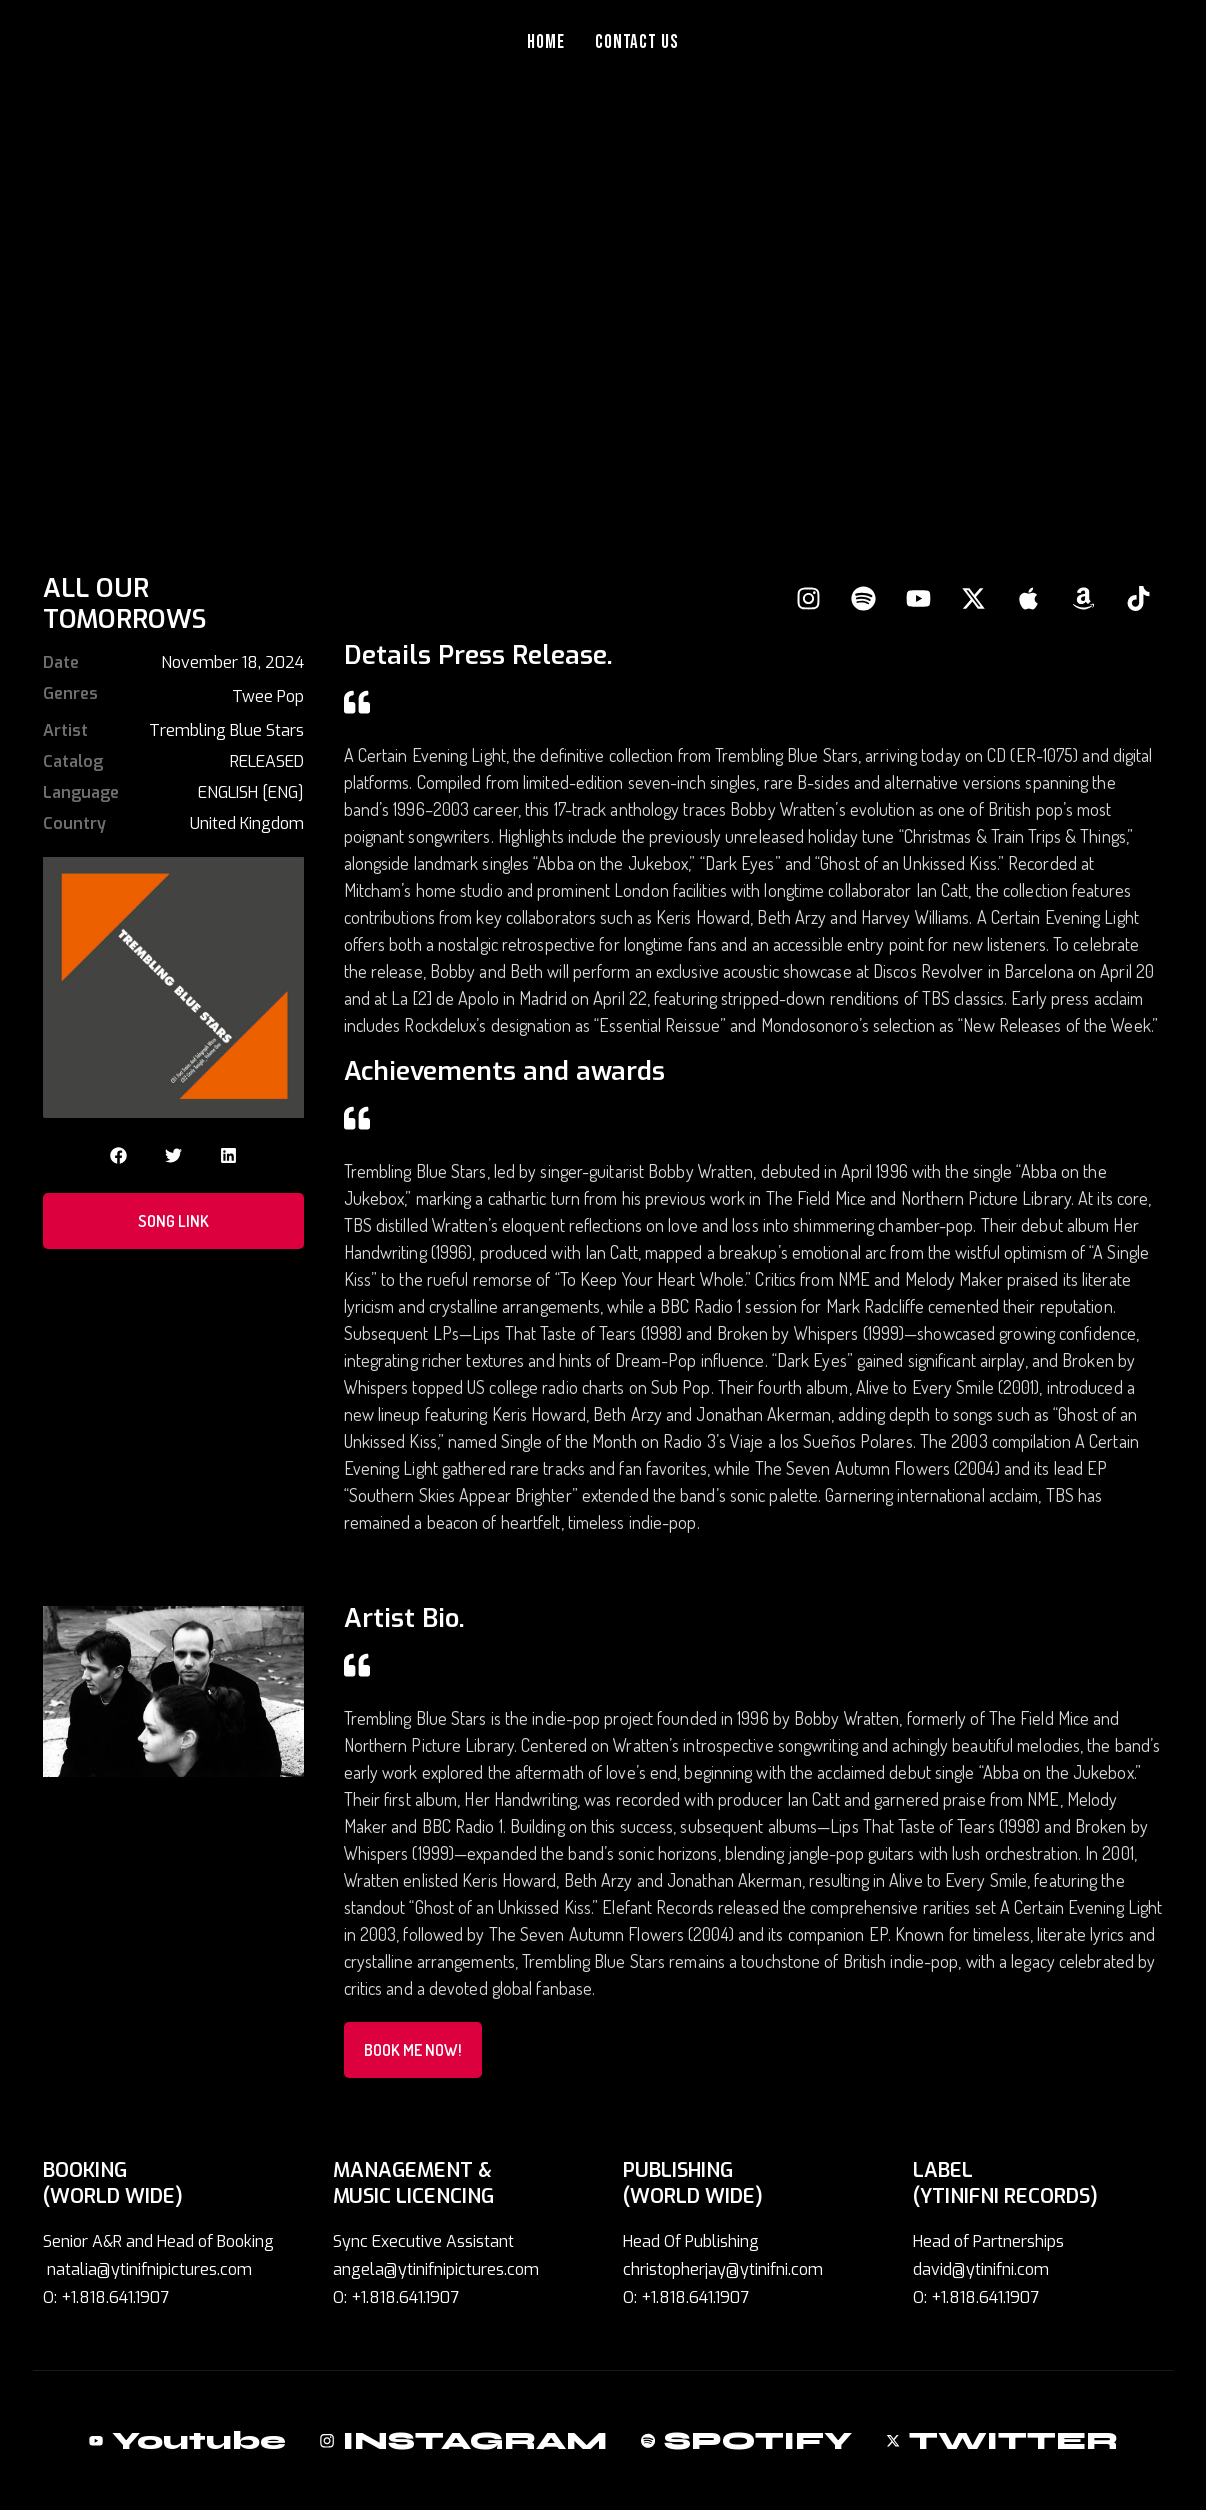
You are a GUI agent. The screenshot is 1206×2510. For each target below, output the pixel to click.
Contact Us (637, 42)
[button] (118, 1155)
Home (546, 42)
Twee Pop (268, 696)
